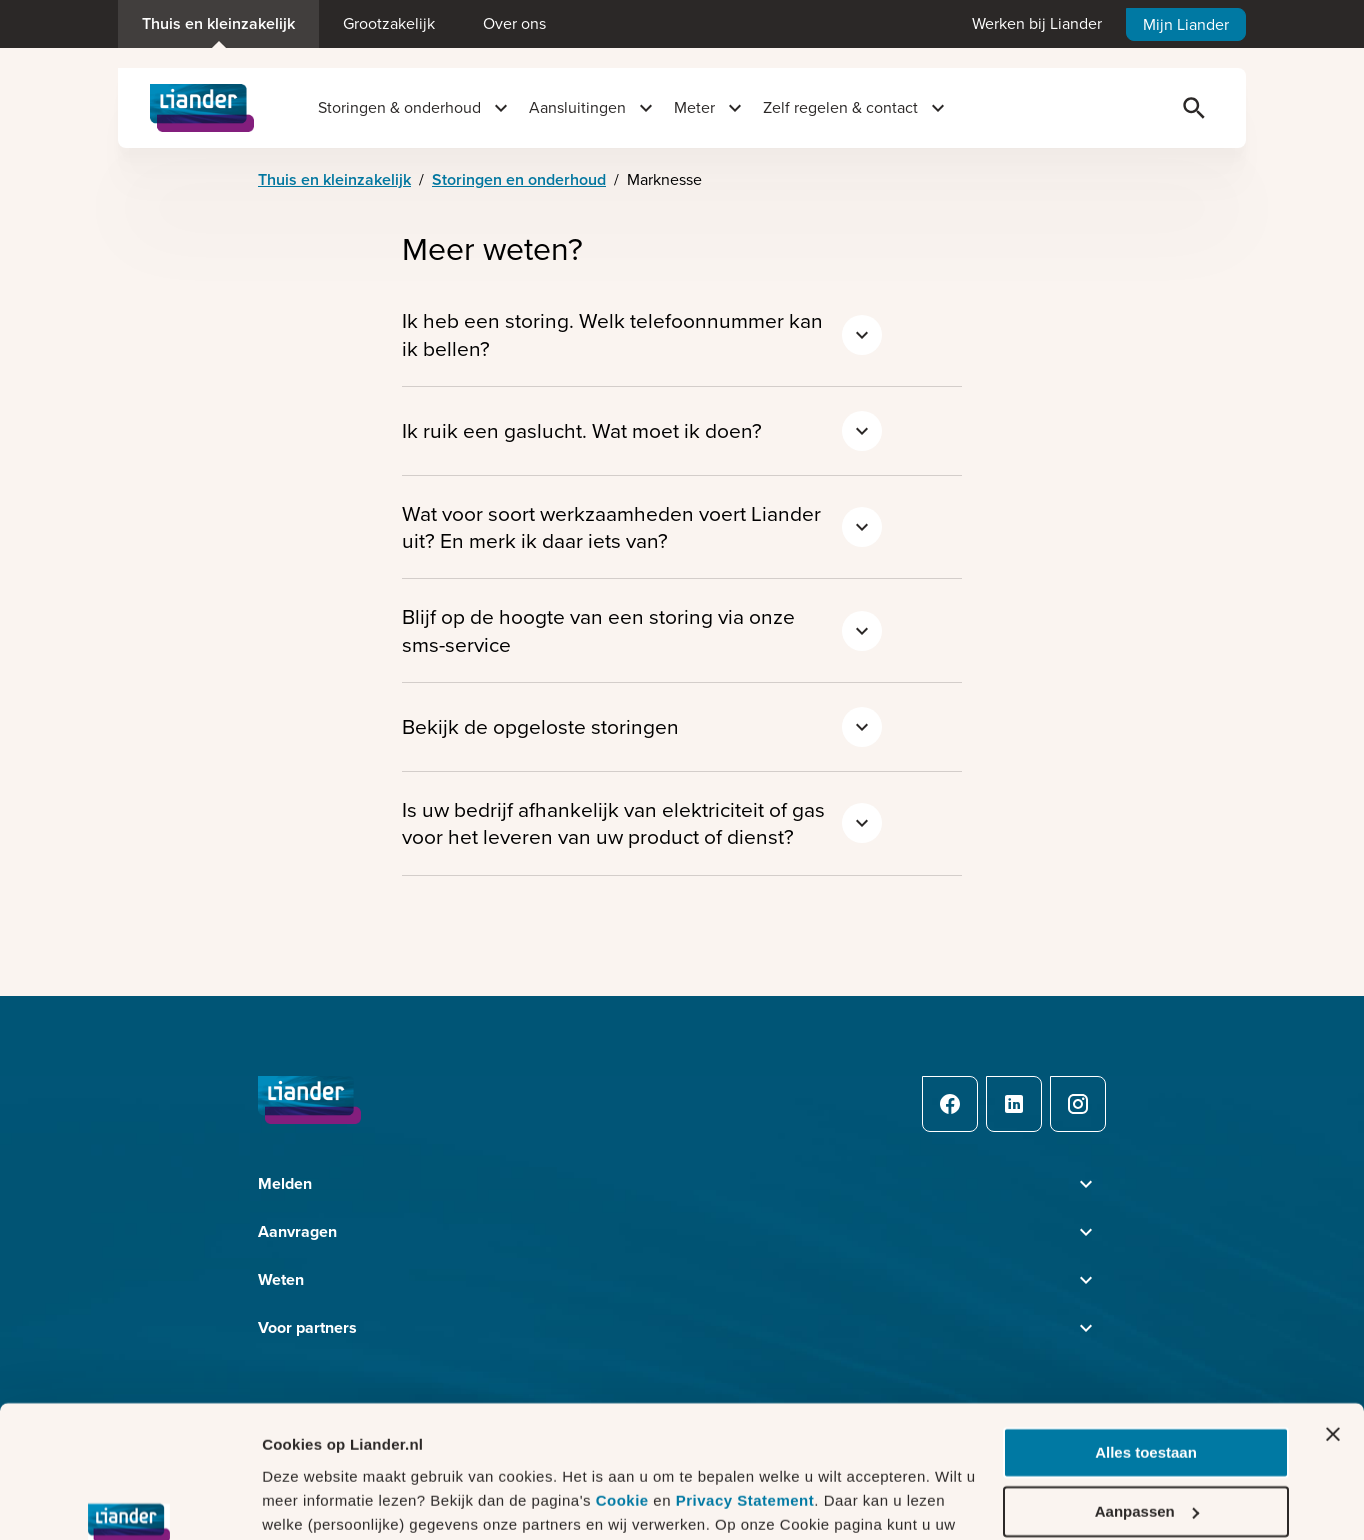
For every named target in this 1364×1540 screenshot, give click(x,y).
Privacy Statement (745, 1397)
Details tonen (309, 1500)
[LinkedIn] (1014, 1104)
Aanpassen (1147, 1408)
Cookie (625, 1397)
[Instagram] (1078, 1104)
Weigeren (1145, 1467)
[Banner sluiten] (1333, 1332)
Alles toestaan (1146, 1350)
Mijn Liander (1186, 24)
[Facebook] (950, 1104)
